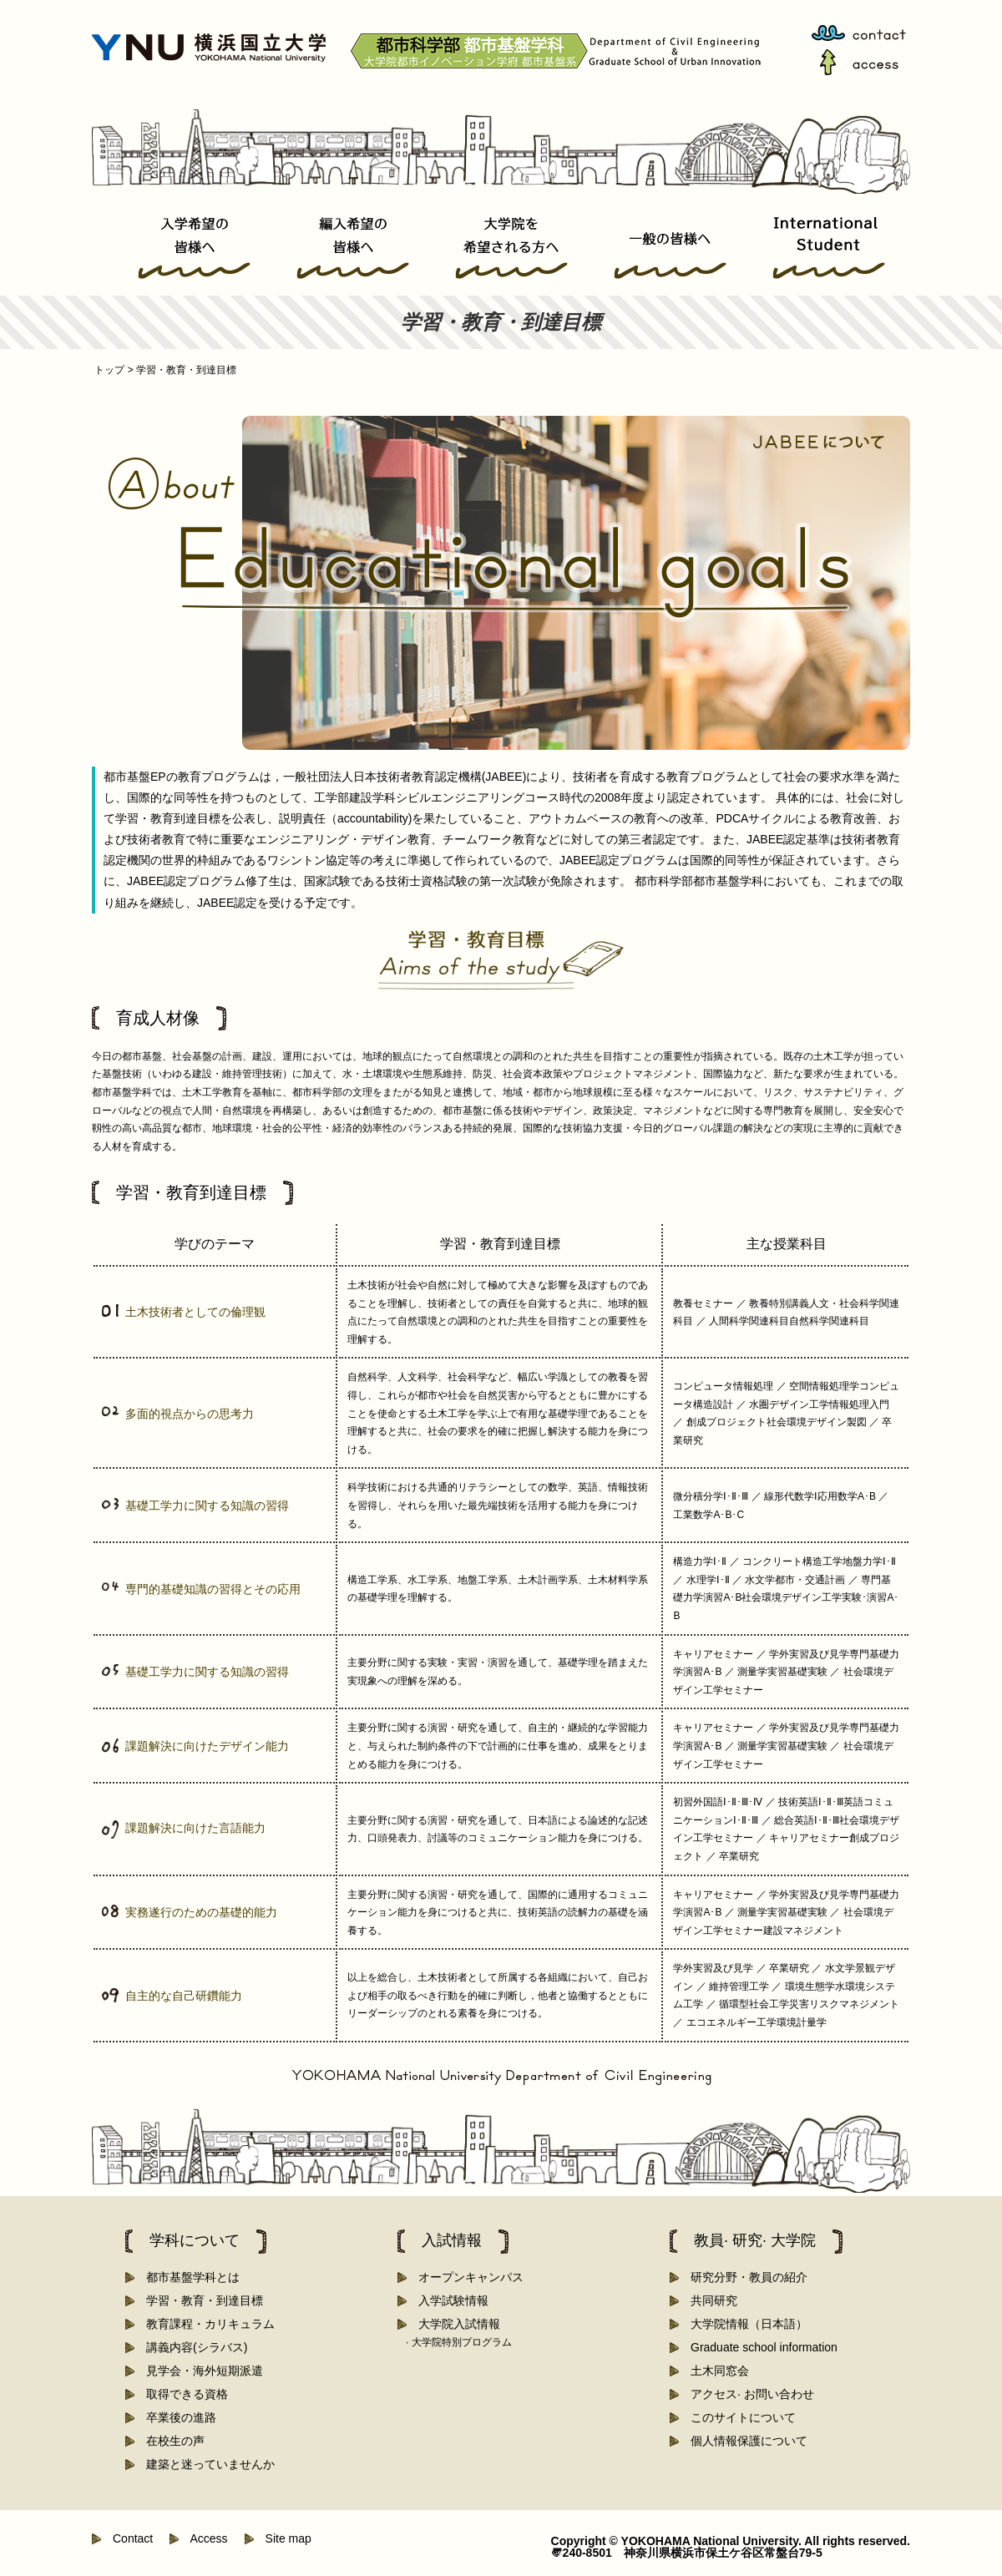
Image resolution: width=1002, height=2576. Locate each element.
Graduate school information (758, 2347)
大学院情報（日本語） (743, 2324)
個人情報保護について (743, 2440)
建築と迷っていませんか (204, 2464)
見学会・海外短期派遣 (198, 2370)
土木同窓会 (714, 2370)
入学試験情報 (447, 2300)
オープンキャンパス (465, 2277)
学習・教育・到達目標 (198, 2300)
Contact (127, 2538)
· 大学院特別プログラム (459, 2342)
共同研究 (708, 2300)
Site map (282, 2538)
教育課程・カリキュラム (204, 2324)
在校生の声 (169, 2440)
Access (203, 2538)
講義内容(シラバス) (190, 2347)
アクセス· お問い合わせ (746, 2394)
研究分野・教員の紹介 (743, 2277)
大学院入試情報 (453, 2324)
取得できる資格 (181, 2394)
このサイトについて (737, 2417)
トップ (113, 370)
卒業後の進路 (175, 2417)
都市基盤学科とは (187, 2277)
